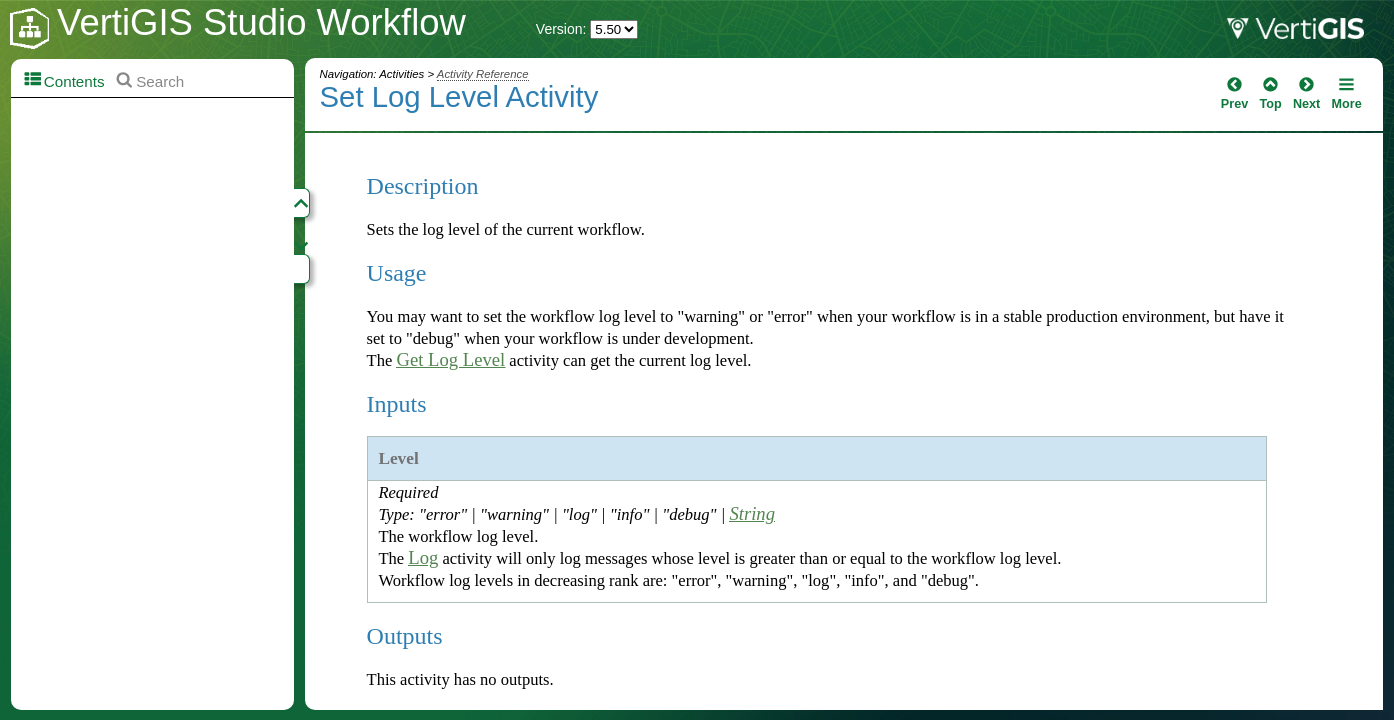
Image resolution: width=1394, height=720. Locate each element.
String (752, 513)
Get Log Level (450, 359)
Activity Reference (483, 74)
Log (423, 557)
